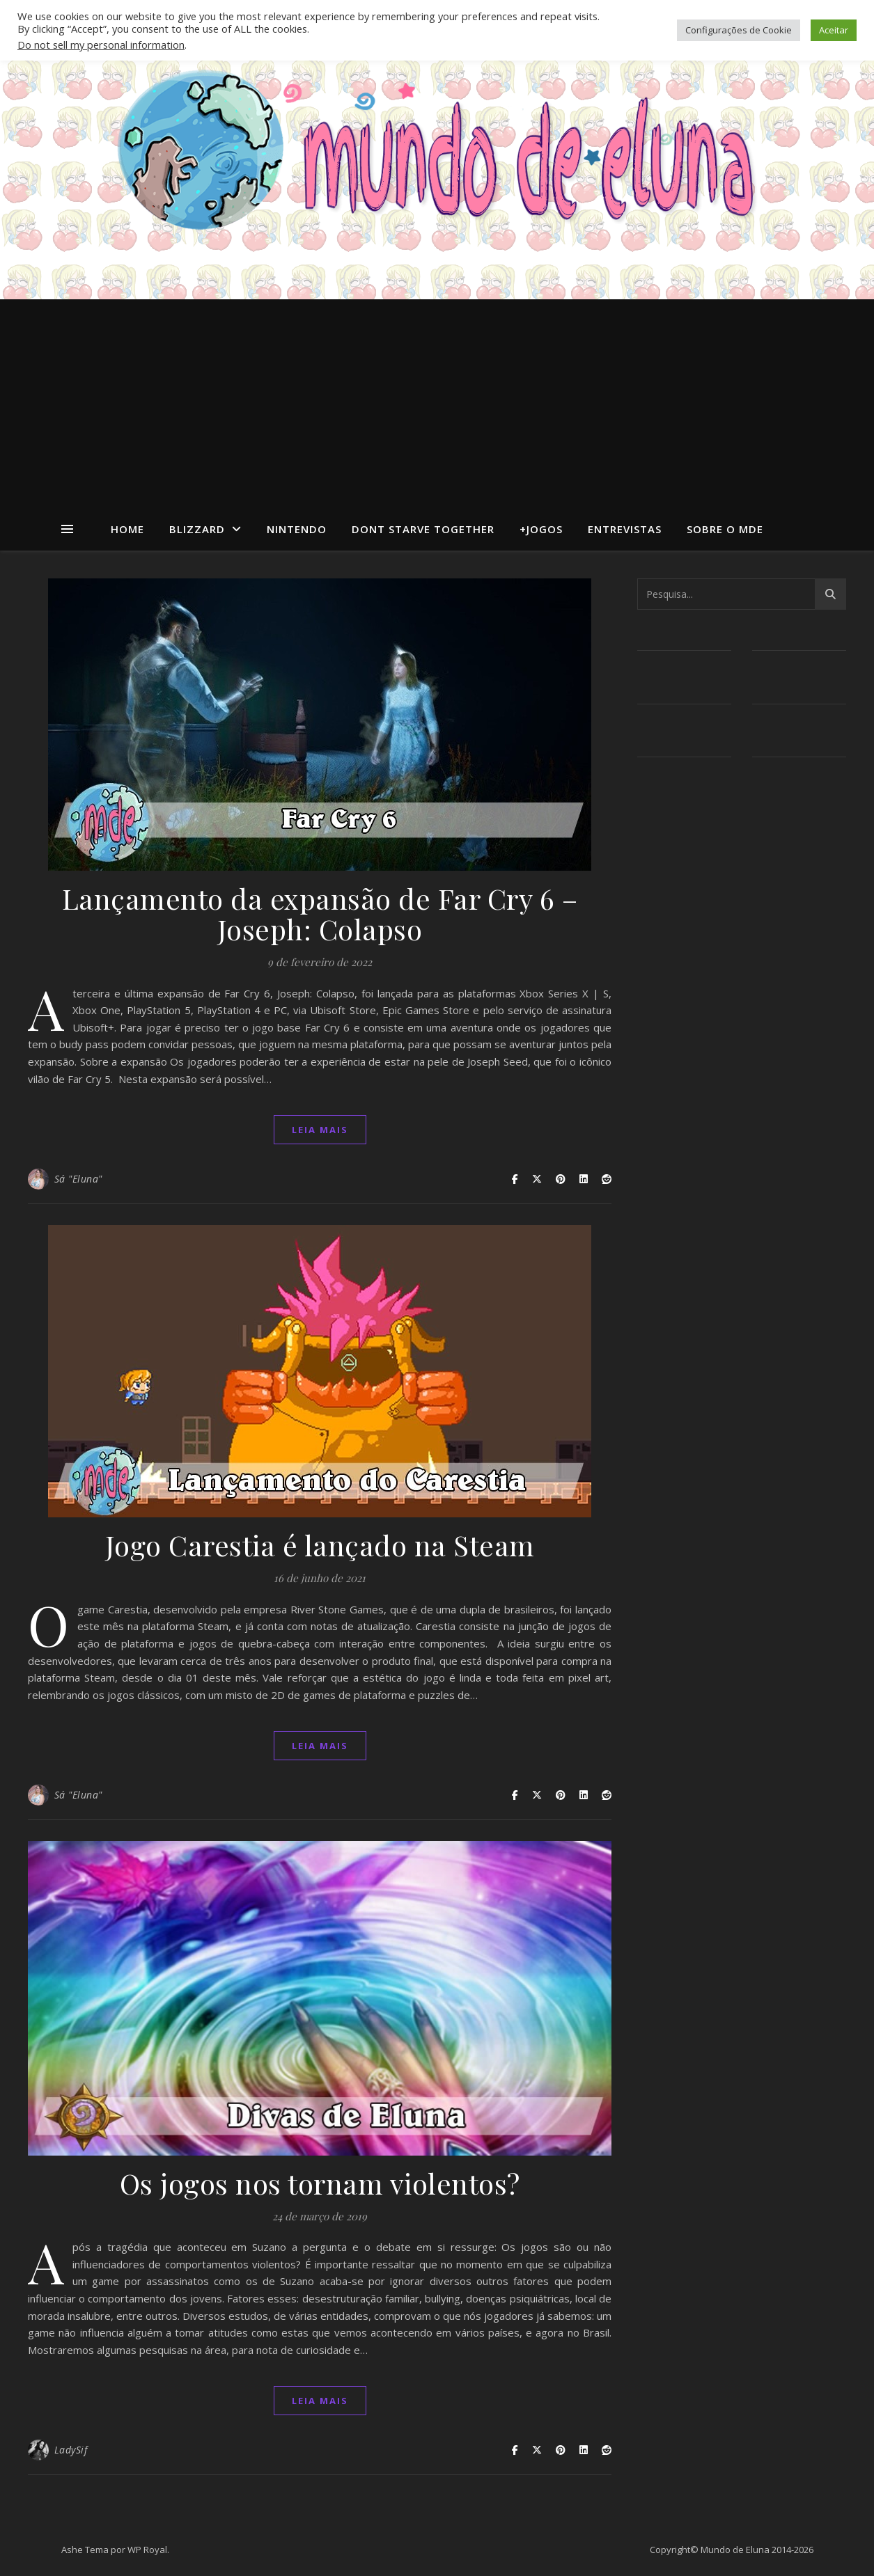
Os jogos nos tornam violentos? (320, 2183)
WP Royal (147, 2549)
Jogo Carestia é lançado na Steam (320, 1544)
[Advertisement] (437, 403)
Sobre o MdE (725, 529)
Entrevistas (625, 529)
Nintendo (297, 529)
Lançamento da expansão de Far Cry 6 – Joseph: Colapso (320, 913)
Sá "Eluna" (78, 1178)
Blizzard (197, 529)
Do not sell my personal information (101, 45)
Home (127, 529)
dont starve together (423, 529)
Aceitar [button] (833, 30)
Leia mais (320, 1129)
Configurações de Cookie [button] (738, 30)
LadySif (71, 2449)
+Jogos (541, 529)
